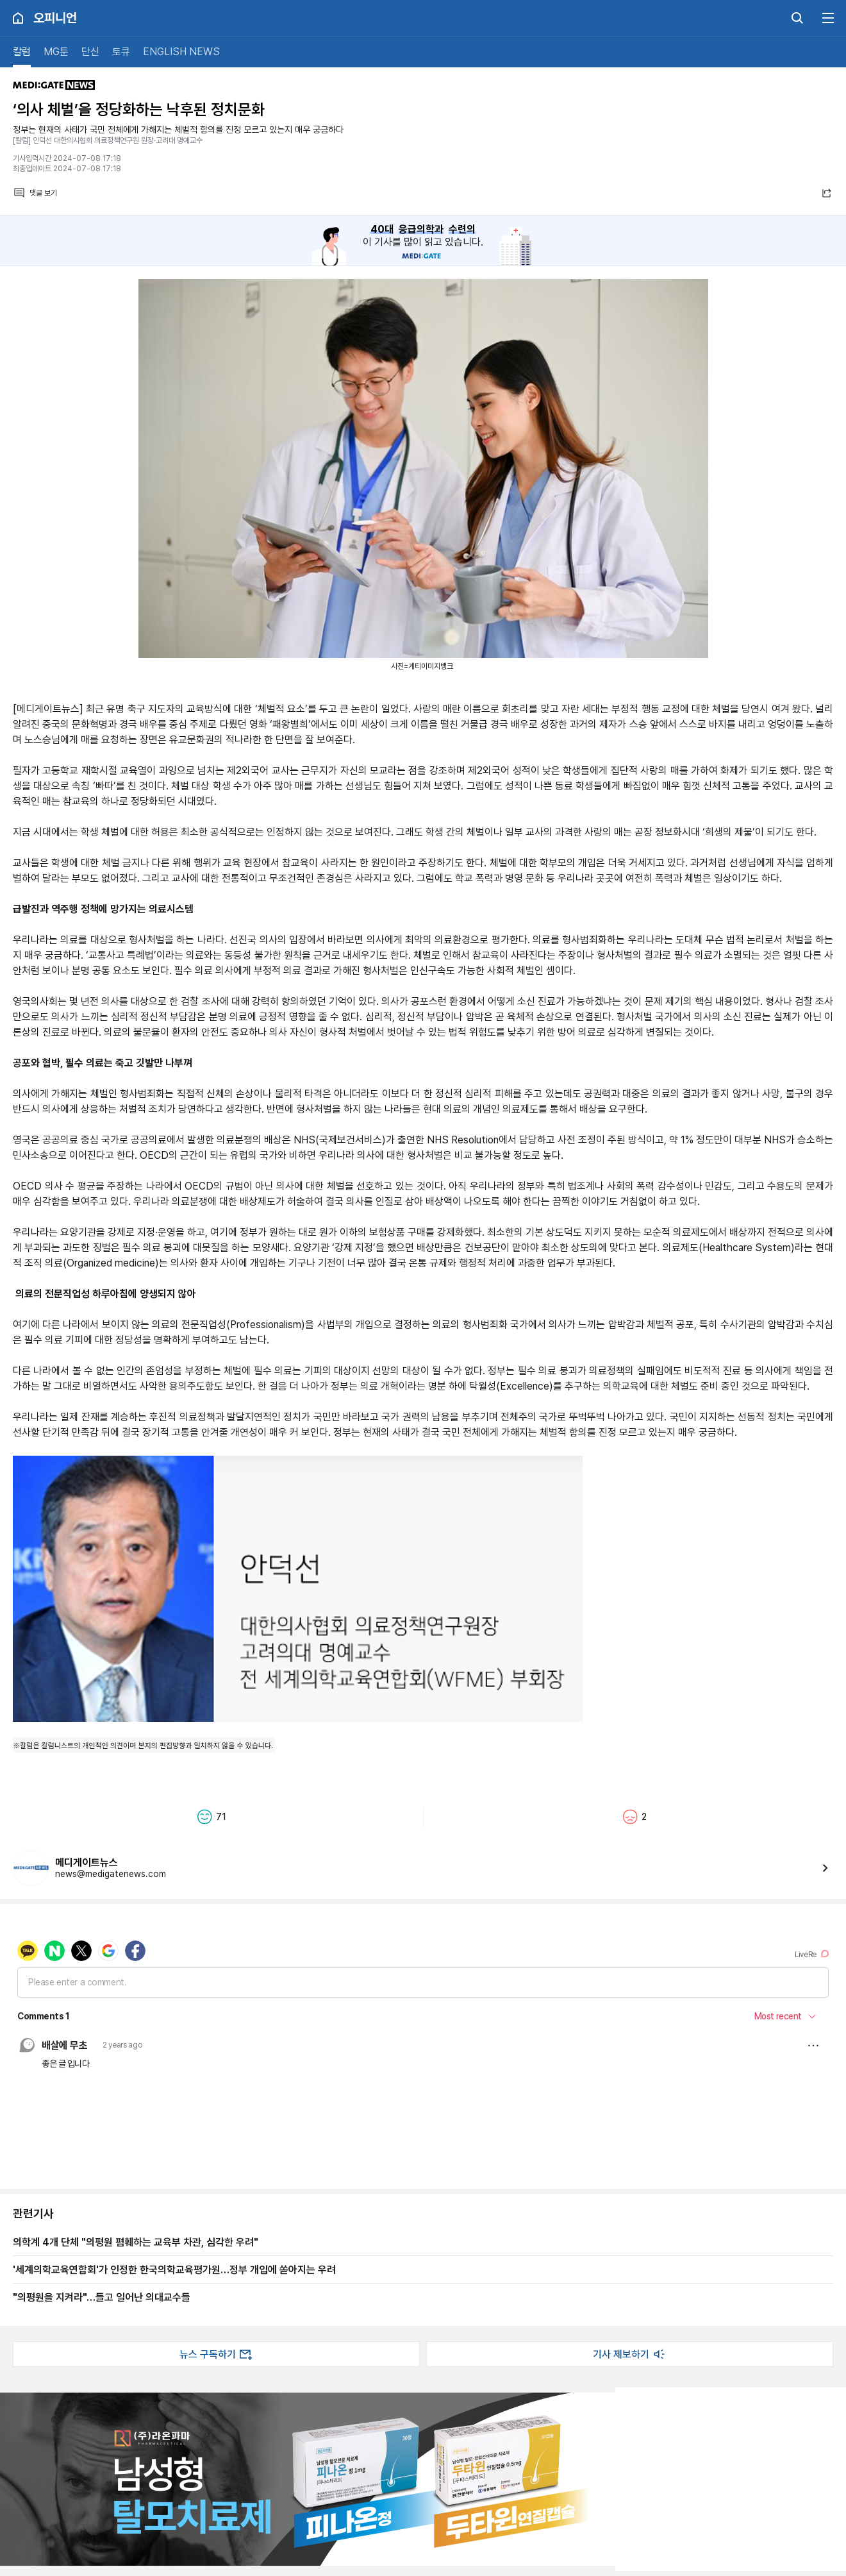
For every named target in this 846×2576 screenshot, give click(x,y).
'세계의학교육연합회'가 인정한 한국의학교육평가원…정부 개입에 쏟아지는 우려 (174, 2269)
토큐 (121, 52)
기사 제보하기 (630, 2354)
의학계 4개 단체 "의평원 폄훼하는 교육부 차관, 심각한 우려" (135, 2242)
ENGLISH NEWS (181, 52)
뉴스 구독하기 (216, 2354)
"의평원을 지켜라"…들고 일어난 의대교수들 (101, 2297)
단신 (90, 52)
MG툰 (56, 52)
